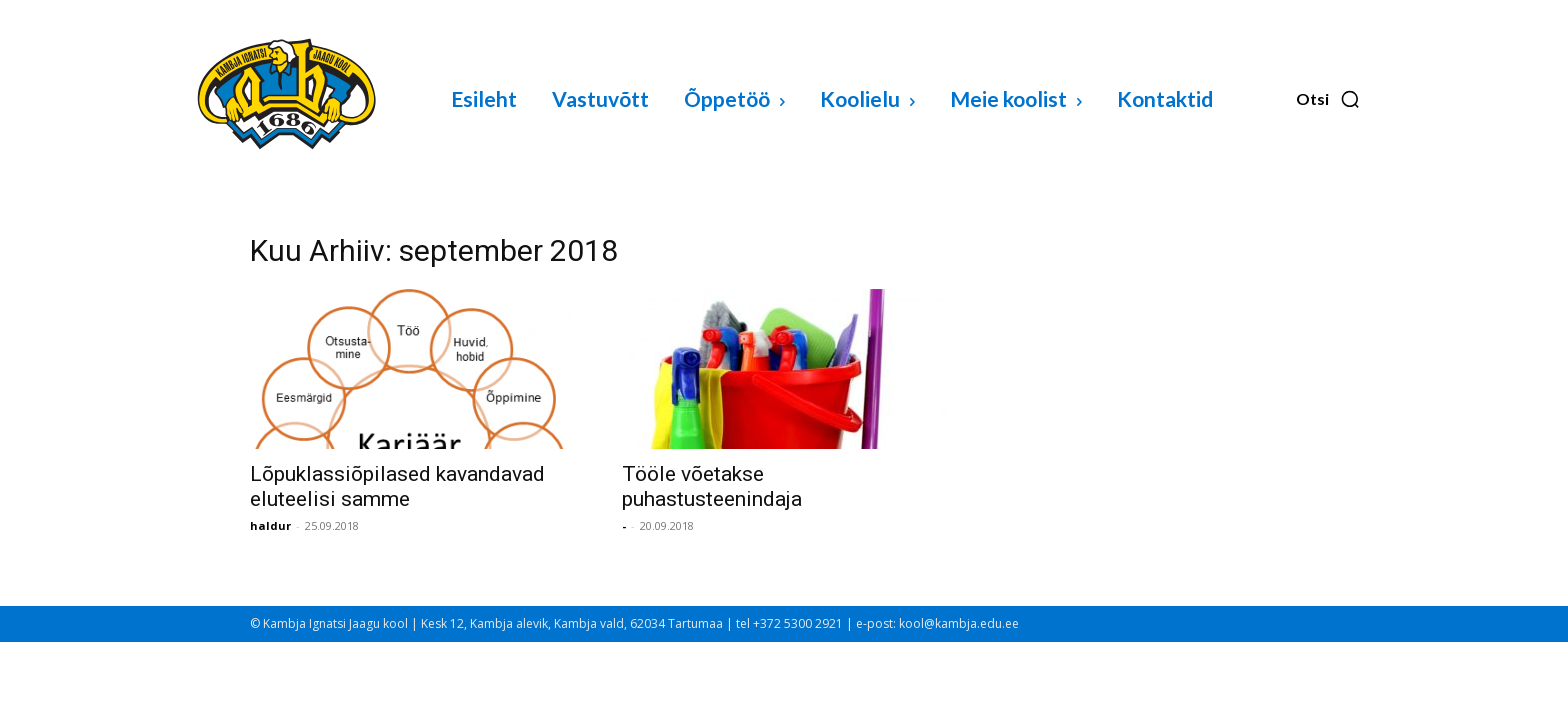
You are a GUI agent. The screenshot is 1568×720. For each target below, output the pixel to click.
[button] (1328, 99)
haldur (270, 525)
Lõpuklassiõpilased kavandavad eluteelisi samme (397, 486)
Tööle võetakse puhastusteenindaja (712, 486)
